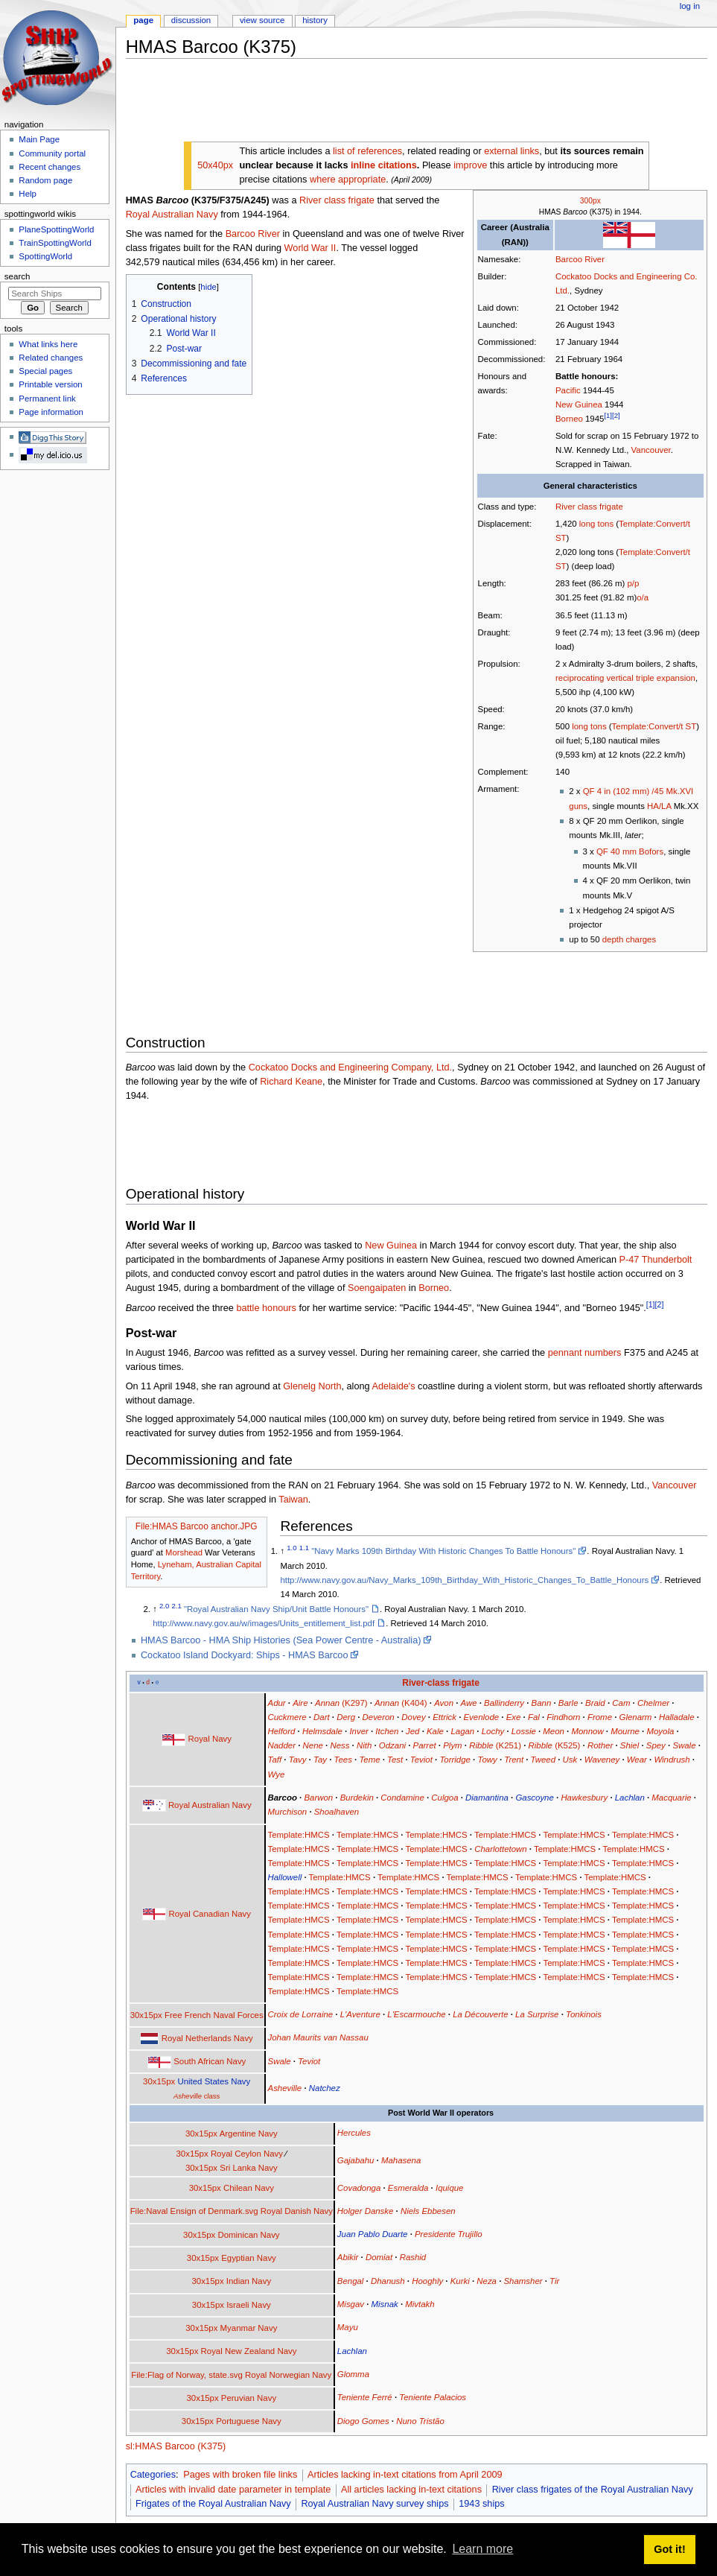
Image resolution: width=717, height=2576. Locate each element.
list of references (367, 151)
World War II (310, 248)
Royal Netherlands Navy (207, 2038)
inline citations (384, 165)
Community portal (52, 153)
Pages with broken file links (240, 2474)
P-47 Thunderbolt (655, 1259)
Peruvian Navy (248, 2397)
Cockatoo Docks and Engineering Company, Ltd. (350, 1067)
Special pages (45, 371)
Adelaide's (393, 1386)
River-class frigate (440, 1683)
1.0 (291, 1548)
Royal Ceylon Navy (247, 2153)
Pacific (568, 390)
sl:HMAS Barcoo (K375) (176, 2446)
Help (27, 193)
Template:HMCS (299, 1834)
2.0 (164, 1606)
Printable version (50, 384)
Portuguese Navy (248, 2421)
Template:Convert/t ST (654, 726)
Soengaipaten (377, 1288)
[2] (616, 415)
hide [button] (208, 286)
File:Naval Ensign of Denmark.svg (194, 2211)
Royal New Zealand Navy (249, 2351)
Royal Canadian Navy (210, 1913)
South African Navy (209, 2061)
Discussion (191, 20)
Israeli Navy (248, 2304)
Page (143, 20)
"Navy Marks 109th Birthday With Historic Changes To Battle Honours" (443, 1550)
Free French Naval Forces (214, 2015)
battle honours (266, 1308)
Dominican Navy (248, 2234)
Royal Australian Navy (172, 214)
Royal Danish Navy (297, 2211)
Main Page (39, 139)
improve (470, 165)
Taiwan (293, 1499)
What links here (48, 344)
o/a (643, 597)
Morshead (184, 1552)
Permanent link (47, 398)
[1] (608, 415)
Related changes (51, 357)
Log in (690, 5)
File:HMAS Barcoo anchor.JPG (197, 1526)
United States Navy (213, 2081)
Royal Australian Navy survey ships (374, 2504)
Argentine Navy (249, 2133)
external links (511, 151)
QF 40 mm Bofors (629, 851)
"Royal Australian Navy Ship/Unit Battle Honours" (276, 1609)
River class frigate (589, 506)
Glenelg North (312, 1386)
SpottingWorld (45, 256)
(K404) (401, 1702)
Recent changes (49, 166)
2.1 (177, 1606)
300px (590, 201)
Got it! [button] (669, 2549)
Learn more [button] (482, 2548)
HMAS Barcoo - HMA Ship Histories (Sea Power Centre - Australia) (281, 1640)
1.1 (304, 1548)
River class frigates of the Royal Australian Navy (592, 2489)
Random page (45, 180)
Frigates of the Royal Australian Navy (213, 2504)
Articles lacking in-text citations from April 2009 (405, 2474)
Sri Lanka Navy (248, 2167)
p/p (634, 583)
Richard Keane (291, 1081)
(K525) (555, 1745)
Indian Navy (248, 2281)
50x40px (215, 165)
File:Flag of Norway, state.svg (187, 2374)
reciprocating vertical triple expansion (625, 677)
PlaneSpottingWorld (56, 229)
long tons (596, 523)
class (196, 2096)
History (315, 20)
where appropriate (348, 179)
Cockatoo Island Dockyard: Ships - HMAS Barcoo (244, 1655)
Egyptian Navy (248, 2257)
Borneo (569, 418)
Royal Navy (210, 1738)
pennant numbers (585, 1353)
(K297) (341, 1702)
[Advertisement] (397, 103)
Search (17, 276)
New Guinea (578, 404)
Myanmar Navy (249, 2327)
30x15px (146, 2015)
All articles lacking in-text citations (411, 2489)
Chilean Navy (248, 2187)
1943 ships (481, 2504)
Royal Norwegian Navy (288, 2374)
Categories (153, 2474)
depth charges (629, 939)
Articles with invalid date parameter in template (233, 2489)
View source (262, 20)
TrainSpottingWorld (55, 242)
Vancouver (651, 449)
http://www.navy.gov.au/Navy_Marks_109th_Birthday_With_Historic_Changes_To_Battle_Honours (464, 1580)
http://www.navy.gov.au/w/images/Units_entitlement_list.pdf (264, 1623)
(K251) (495, 1745)
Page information (51, 411)
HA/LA (659, 806)
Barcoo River (580, 259)
